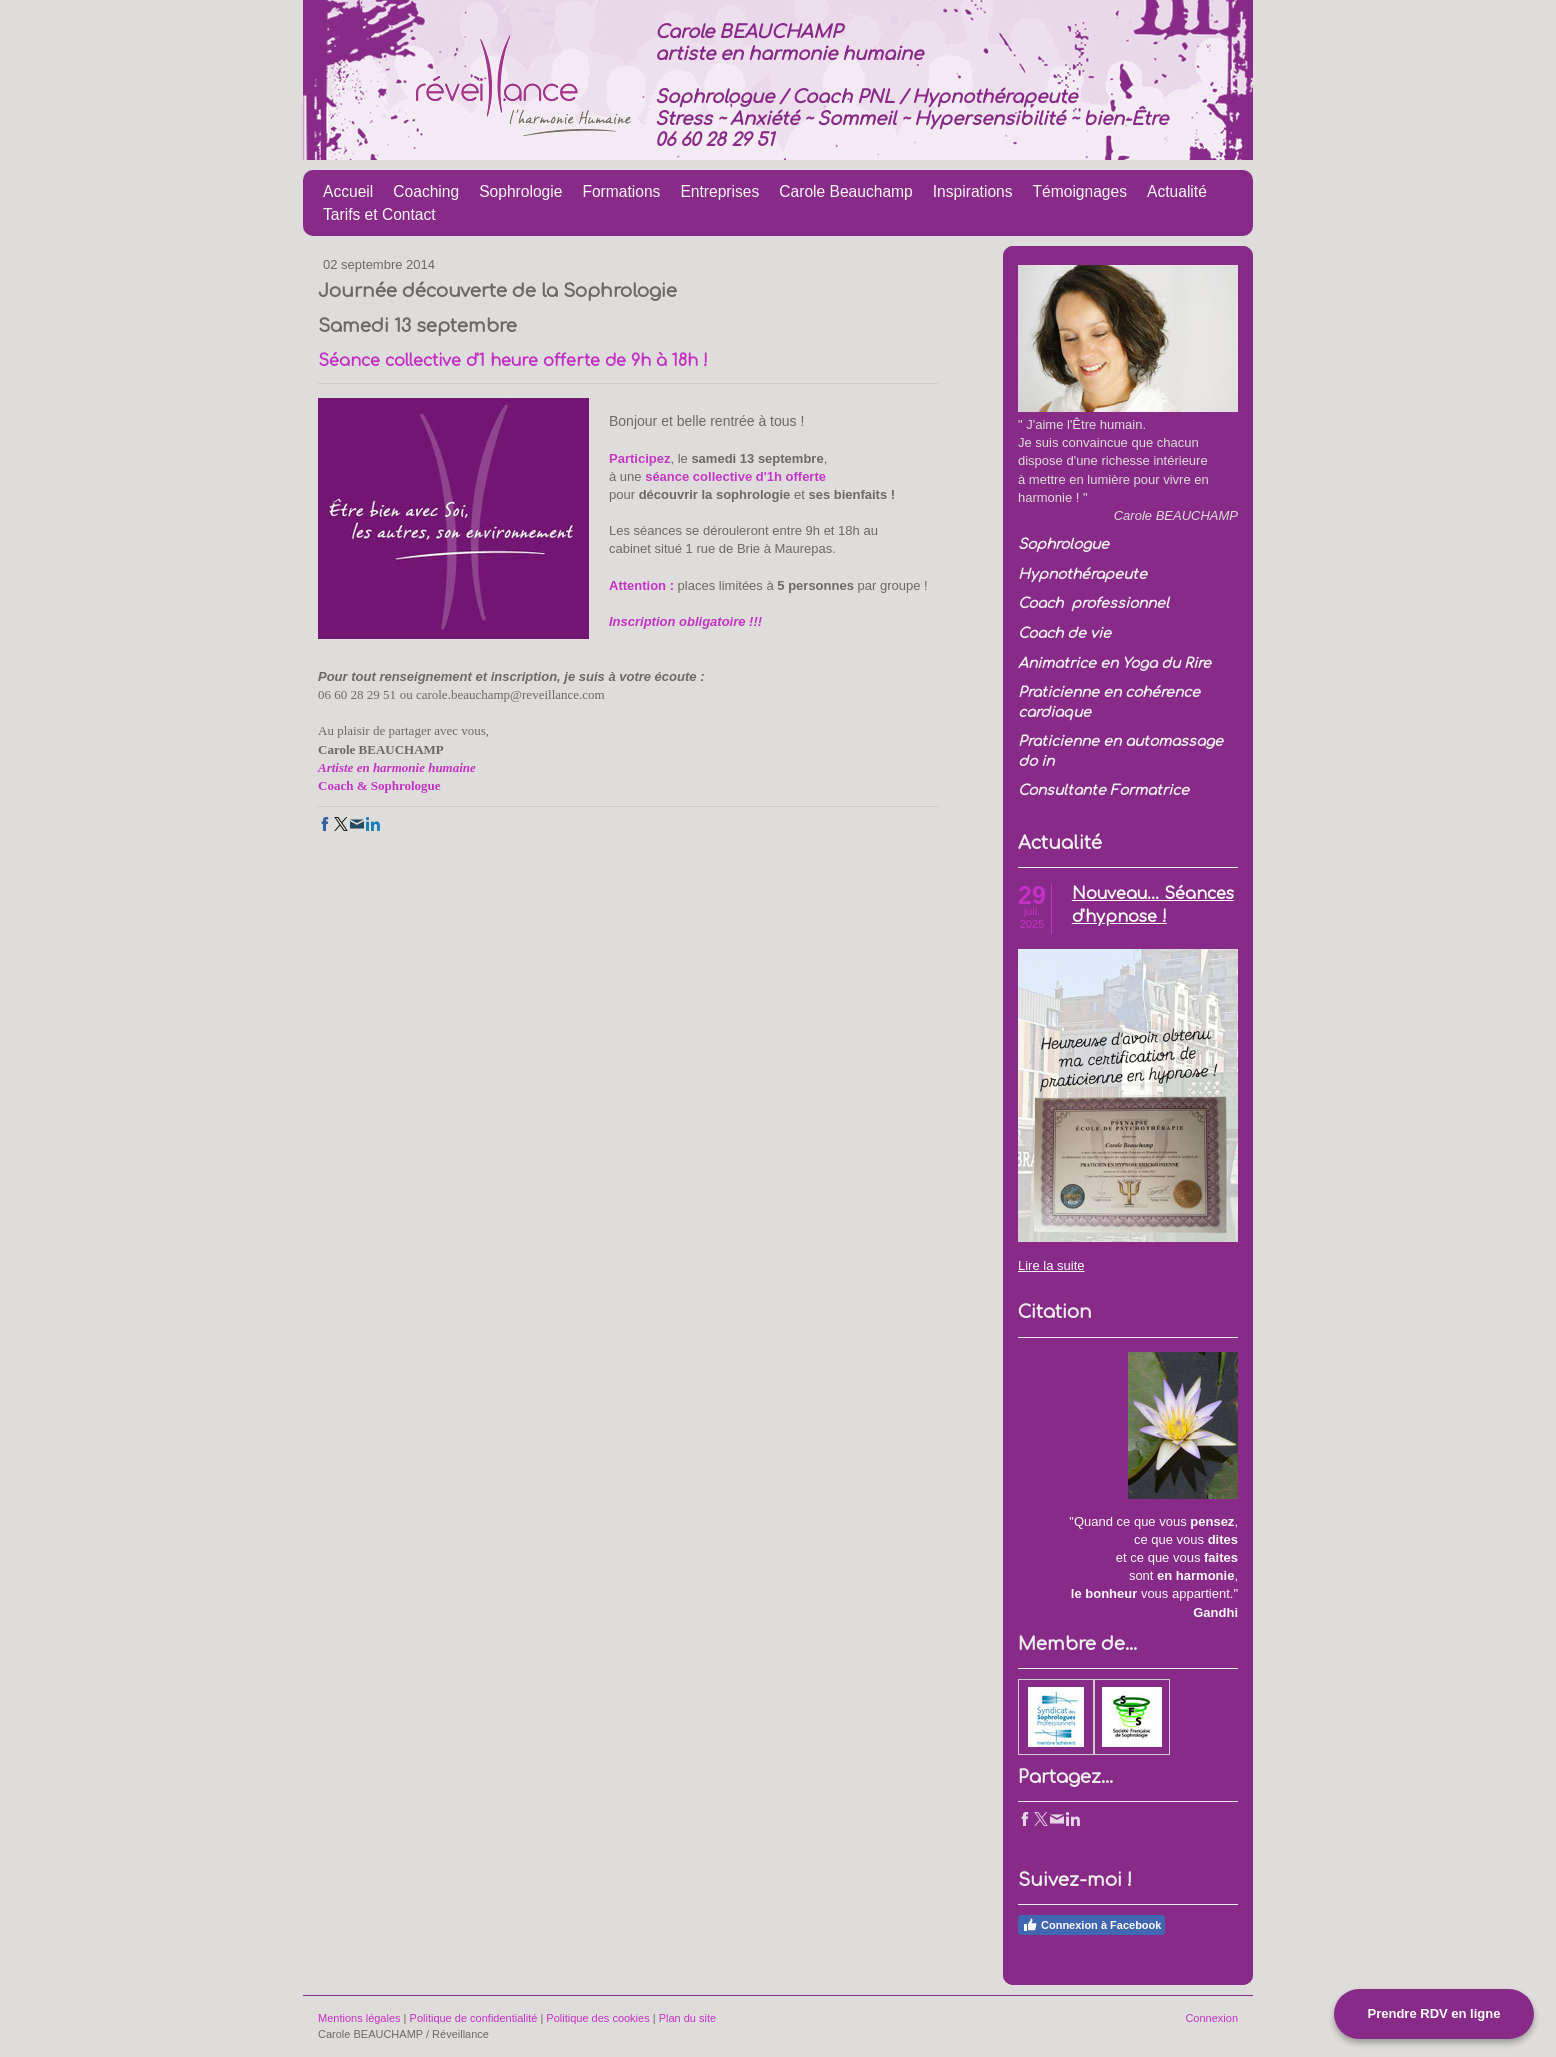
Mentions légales (359, 2018)
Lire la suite (1051, 1265)
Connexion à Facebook (1091, 1925)
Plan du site (687, 2018)
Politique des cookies (597, 2018)
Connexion (1211, 2018)
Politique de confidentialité (474, 2018)
